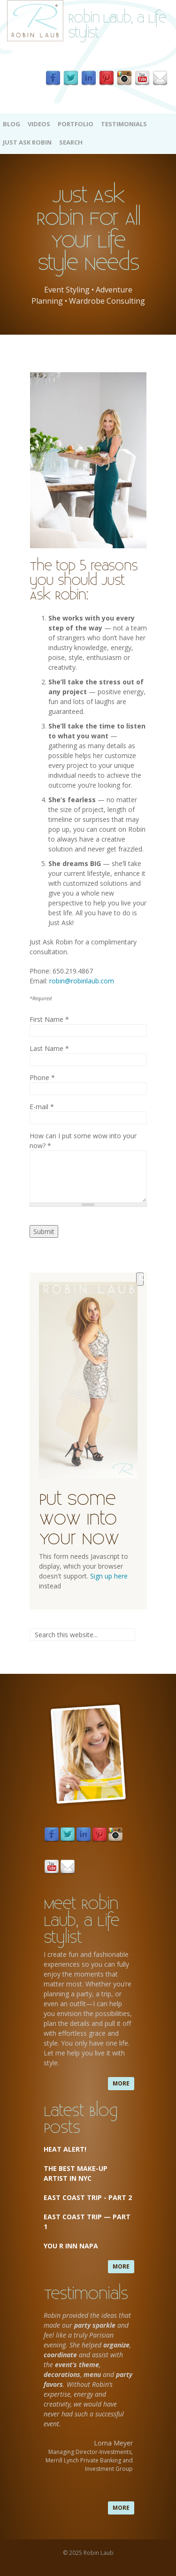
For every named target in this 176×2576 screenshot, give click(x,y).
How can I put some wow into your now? (83, 1140)
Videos (39, 124)
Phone (42, 1077)
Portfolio (75, 124)
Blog (11, 124)
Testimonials (124, 124)
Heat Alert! (65, 2149)
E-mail (42, 1106)
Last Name (49, 1048)
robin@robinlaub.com (81, 980)
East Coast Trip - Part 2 (88, 2197)
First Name (49, 1019)
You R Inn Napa (71, 2245)
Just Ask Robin (27, 142)
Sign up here (109, 1576)
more (121, 2083)
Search (71, 142)
